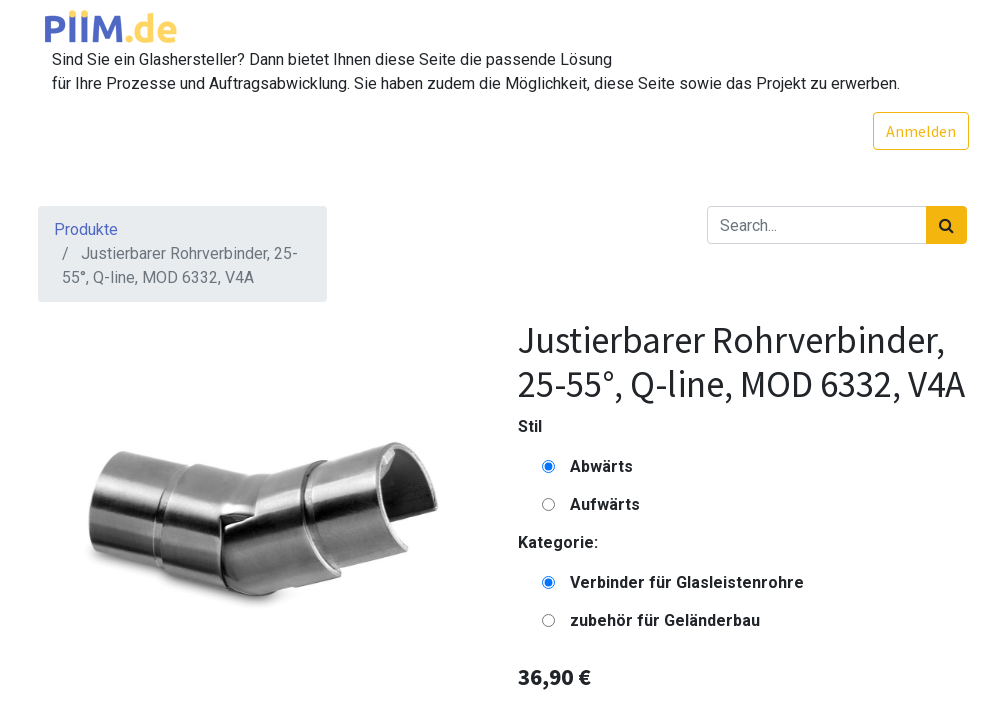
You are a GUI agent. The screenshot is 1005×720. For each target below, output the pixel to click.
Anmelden (920, 131)
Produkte (86, 229)
